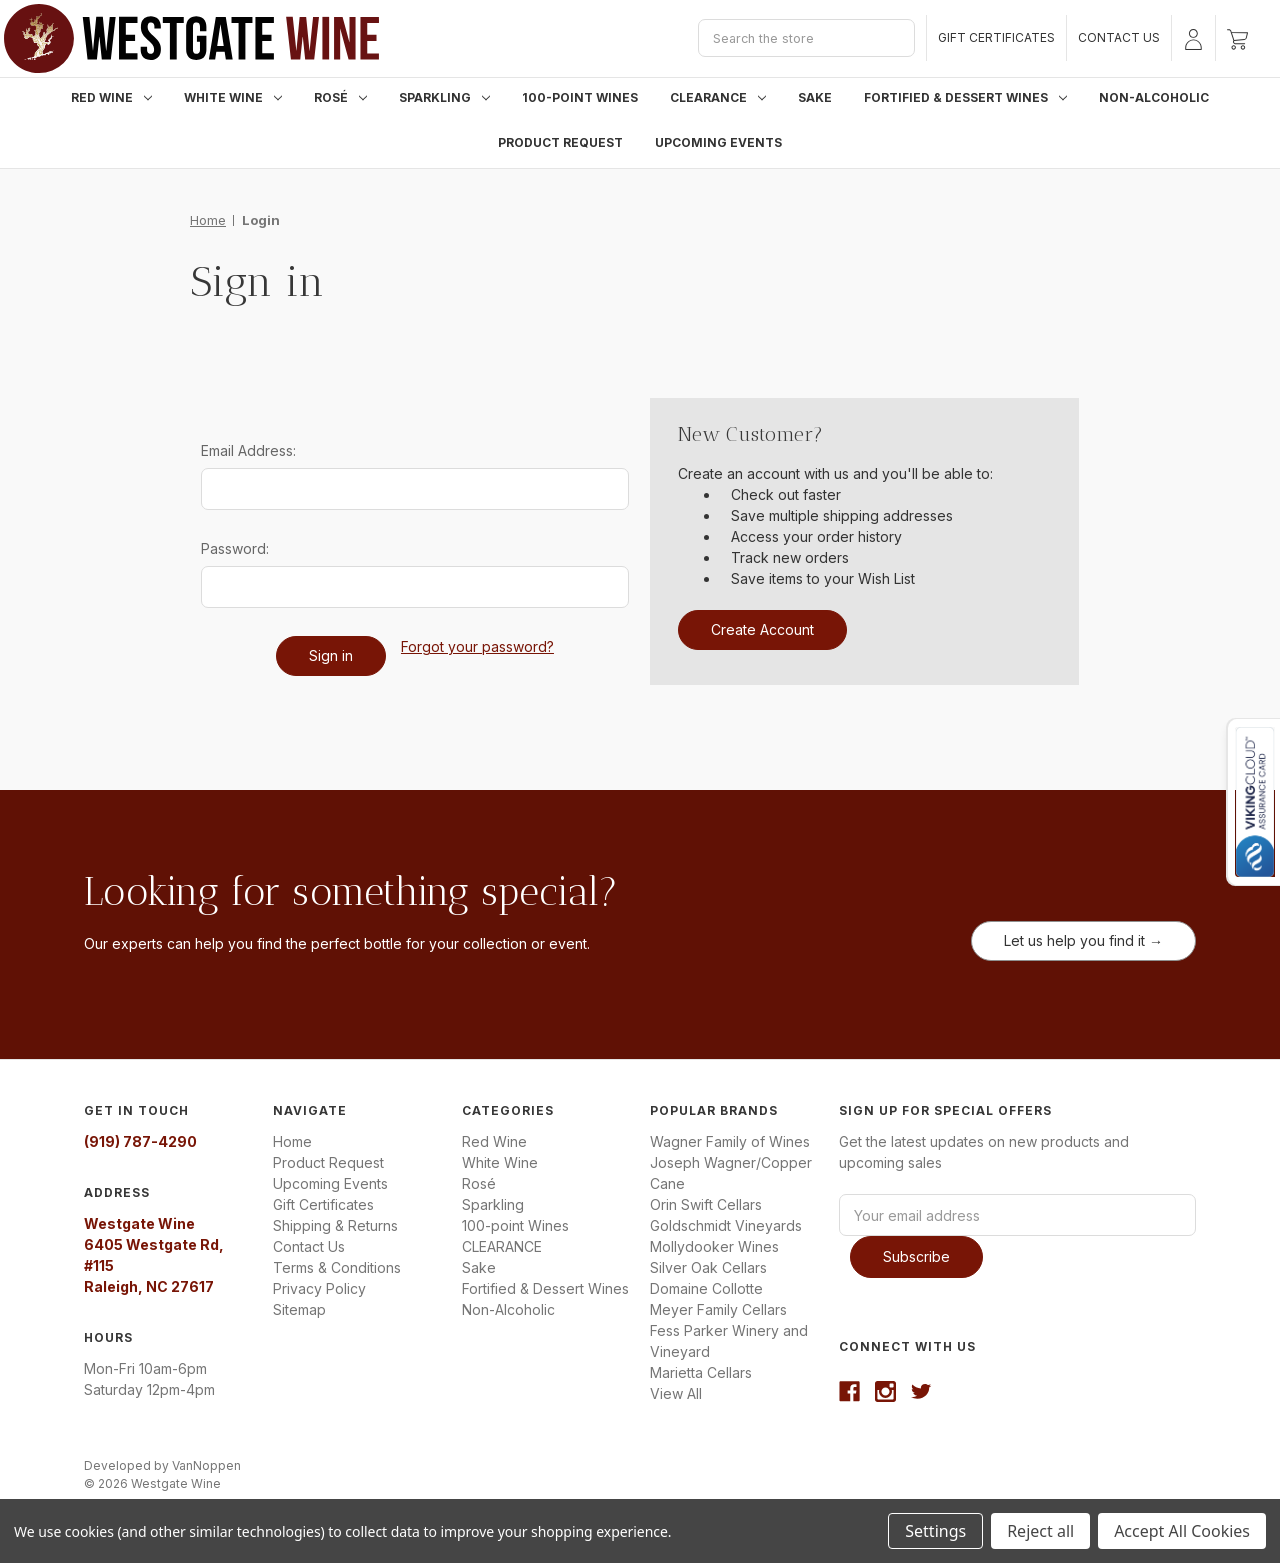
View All (676, 1393)
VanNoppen (206, 1465)
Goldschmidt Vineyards (726, 1225)
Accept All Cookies (1182, 1531)
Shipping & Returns (335, 1225)
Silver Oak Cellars (708, 1267)
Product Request (560, 142)
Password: (235, 548)
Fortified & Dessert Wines (965, 97)
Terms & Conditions (337, 1267)
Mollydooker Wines (714, 1246)
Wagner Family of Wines (730, 1141)
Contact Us (1119, 37)
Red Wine (111, 97)
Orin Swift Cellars (706, 1204)
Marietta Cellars (701, 1372)
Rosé (340, 97)
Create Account (762, 629)
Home (292, 1141)
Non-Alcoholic (1154, 97)
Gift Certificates (996, 37)
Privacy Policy (319, 1288)
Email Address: (248, 450)
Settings (935, 1531)
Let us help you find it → (1083, 940)
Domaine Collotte (706, 1288)
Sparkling (444, 97)
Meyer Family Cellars (718, 1309)
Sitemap (299, 1309)
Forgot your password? (477, 646)
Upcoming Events (718, 142)
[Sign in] (1193, 38)
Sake (815, 97)
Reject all (1040, 1531)
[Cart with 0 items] (1237, 38)
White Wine (233, 97)
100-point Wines (580, 97)
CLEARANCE (718, 97)
